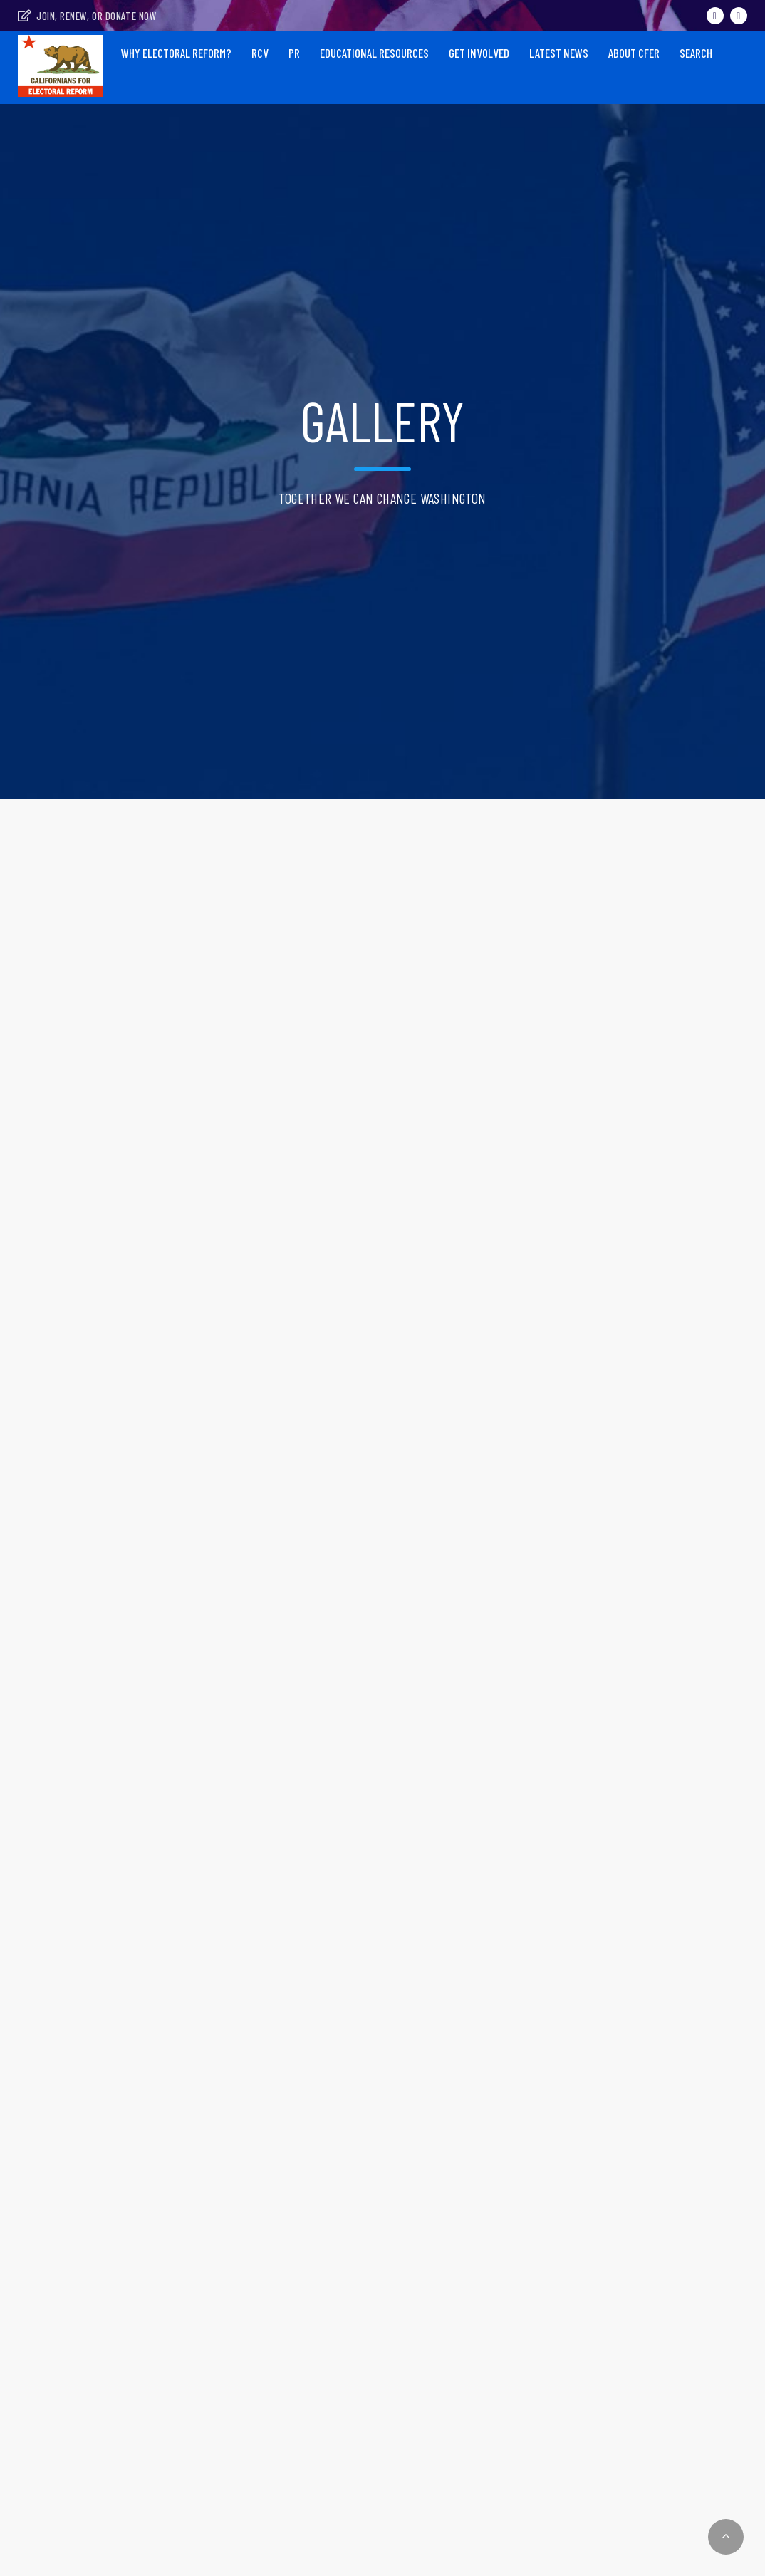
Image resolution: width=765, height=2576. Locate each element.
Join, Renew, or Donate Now (87, 15)
